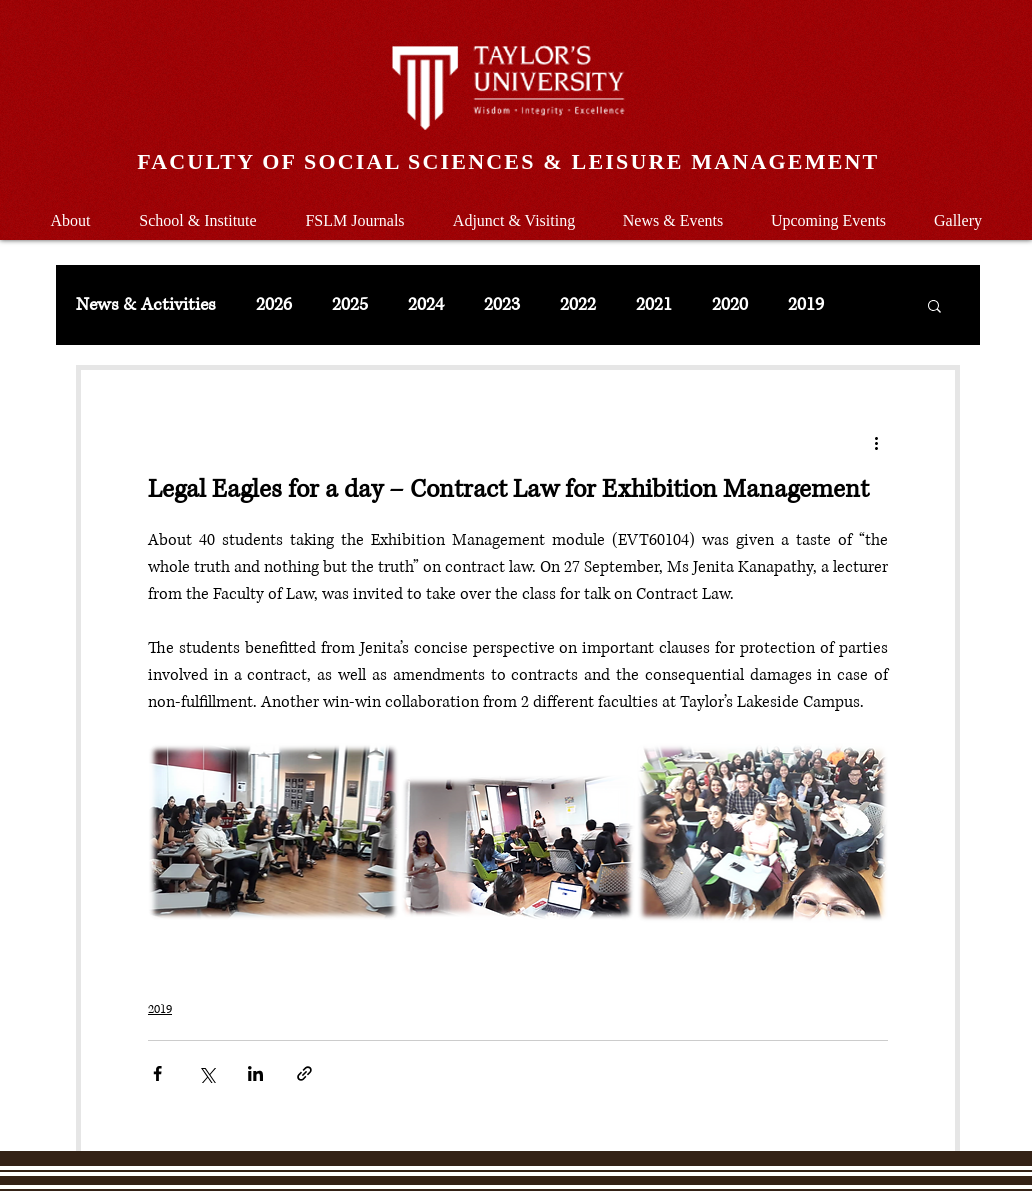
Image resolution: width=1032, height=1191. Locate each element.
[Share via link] (304, 1073)
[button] (198, 211)
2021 (654, 305)
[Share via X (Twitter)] (206, 1073)
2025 (350, 305)
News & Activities (146, 305)
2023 (502, 305)
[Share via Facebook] (157, 1073)
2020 (730, 305)
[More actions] (876, 442)
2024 (426, 305)
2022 (578, 305)
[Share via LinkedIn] (255, 1073)
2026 (274, 305)
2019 (806, 305)
